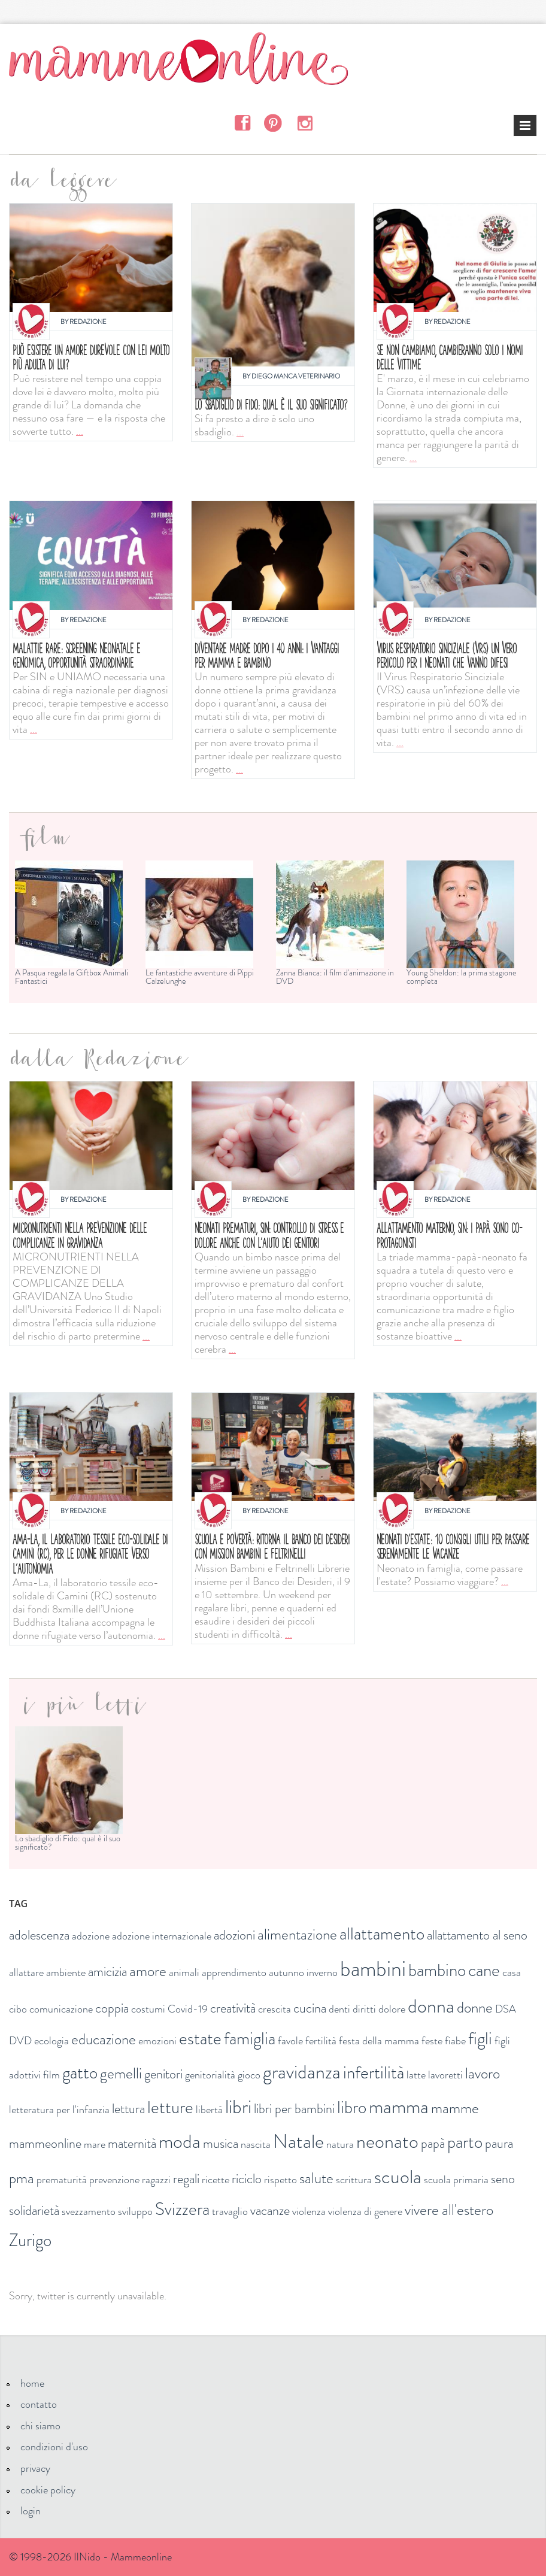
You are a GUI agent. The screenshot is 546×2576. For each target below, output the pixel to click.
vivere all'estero (449, 2210)
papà (433, 2143)
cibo (18, 2009)
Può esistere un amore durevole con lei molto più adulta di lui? (91, 357)
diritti (364, 2009)
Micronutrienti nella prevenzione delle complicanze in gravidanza (80, 1235)
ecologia (51, 2040)
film (51, 2075)
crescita (274, 2009)
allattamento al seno (477, 1935)
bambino (437, 1970)
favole (290, 2040)
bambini (373, 1968)
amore (147, 1971)
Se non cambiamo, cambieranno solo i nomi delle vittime (450, 357)
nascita (256, 2144)
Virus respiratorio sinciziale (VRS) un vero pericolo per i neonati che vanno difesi (447, 655)
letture (170, 2107)
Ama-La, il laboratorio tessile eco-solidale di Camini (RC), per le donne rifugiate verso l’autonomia (90, 1553)
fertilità (320, 2040)
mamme (455, 2108)
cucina (309, 2008)
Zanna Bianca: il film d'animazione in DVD (335, 976)
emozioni (157, 2040)
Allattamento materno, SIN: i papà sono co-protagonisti (449, 1235)
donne (475, 2008)
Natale (298, 2141)
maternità (132, 2143)
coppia (112, 2008)
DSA (505, 2009)
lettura (128, 2108)
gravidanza (302, 2072)
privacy (35, 2468)
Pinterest (273, 122)
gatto (80, 2072)
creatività (233, 2008)
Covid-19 (188, 2009)
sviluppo (135, 2211)
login (30, 2511)
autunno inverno (303, 1972)
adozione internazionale (161, 1936)
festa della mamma (379, 2040)
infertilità (373, 2072)
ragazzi (156, 2179)
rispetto (280, 2179)
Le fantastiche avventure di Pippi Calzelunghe (199, 976)
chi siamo (40, 2425)
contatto (38, 2404)
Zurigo (30, 2240)
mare (94, 2144)
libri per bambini (294, 2108)
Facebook (242, 122)
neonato (387, 2141)
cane (484, 1970)
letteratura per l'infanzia (59, 2109)
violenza (309, 2211)
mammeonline (45, 2143)
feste (431, 2040)
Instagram (304, 122)
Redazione (88, 321)
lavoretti (445, 2075)
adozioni (234, 1935)
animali (184, 1972)
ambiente (66, 1972)
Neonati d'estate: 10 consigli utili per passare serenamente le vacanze (453, 1546)
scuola (397, 2176)
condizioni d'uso (54, 2446)
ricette (215, 2179)
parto (465, 2142)
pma (21, 2178)
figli (480, 2038)
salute (316, 2178)
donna (431, 2006)
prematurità (62, 2179)
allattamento (381, 1934)
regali (186, 2178)
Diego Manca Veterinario (295, 376)
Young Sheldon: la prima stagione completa (462, 976)
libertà (209, 2109)
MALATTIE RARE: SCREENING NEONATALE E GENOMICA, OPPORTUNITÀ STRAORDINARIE (76, 655)
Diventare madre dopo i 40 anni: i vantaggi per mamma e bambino (267, 655)
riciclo (247, 2178)
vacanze (270, 2210)
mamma (399, 2106)
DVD (20, 2040)
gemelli (121, 2073)
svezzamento (89, 2211)
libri (238, 2106)
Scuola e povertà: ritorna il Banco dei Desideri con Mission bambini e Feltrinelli (272, 1546)
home (32, 2383)
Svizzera (182, 2209)
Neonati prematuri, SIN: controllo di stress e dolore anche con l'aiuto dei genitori (269, 1235)
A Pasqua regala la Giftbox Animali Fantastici (71, 976)
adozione (91, 1936)
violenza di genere (365, 2211)
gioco (249, 2075)
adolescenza (39, 1935)
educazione (103, 2039)
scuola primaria (456, 2179)
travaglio (230, 2211)
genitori (163, 2074)
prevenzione (114, 2179)
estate (200, 2038)
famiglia (249, 2038)
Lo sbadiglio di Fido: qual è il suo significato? (271, 404)
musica (220, 2143)
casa (511, 1972)
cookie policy (47, 2490)
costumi (148, 2009)
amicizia (107, 1971)
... (79, 431)
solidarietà (34, 2210)
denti (339, 2009)
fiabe (455, 2040)
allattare (26, 1972)
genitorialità (210, 2075)
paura (499, 2143)
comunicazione (61, 2009)
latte (416, 2075)
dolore (391, 2009)
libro (351, 2107)
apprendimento (234, 1972)
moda (180, 2141)
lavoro (482, 2073)
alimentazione (297, 1934)
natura (340, 2144)
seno (503, 2178)
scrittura (354, 2179)
